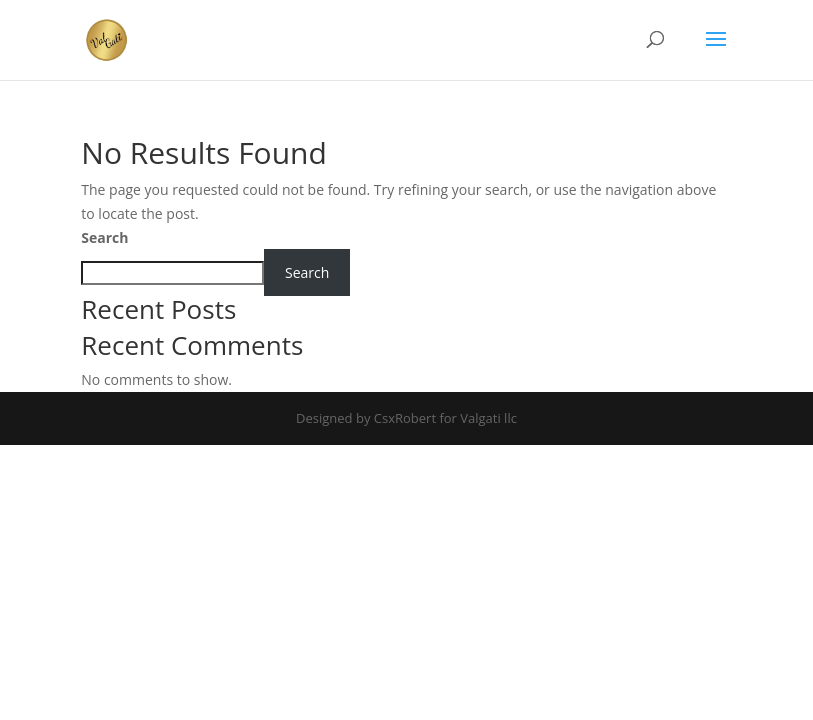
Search (104, 237)
